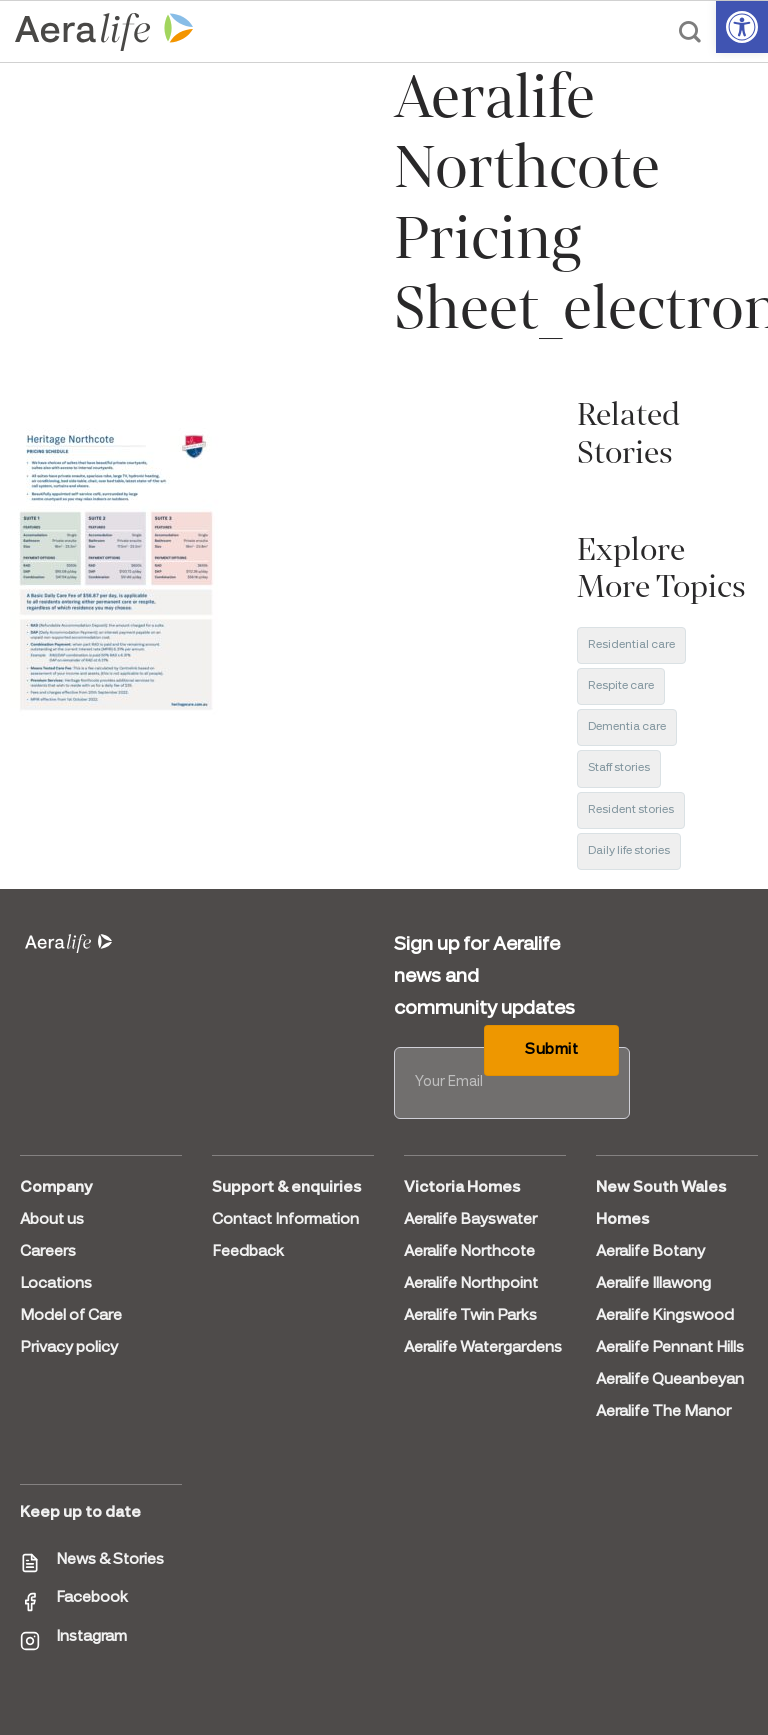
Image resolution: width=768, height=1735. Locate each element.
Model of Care (71, 1316)
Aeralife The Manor (663, 1412)
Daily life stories (629, 851)
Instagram (91, 1637)
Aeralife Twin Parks (470, 1316)
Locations (56, 1284)
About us (52, 1220)
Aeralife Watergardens (483, 1348)
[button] (742, 27)
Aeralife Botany (650, 1252)
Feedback (248, 1252)
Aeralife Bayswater (470, 1220)
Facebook (92, 1598)
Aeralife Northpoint (471, 1284)
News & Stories (110, 1560)
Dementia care (627, 727)
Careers (48, 1252)
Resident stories (631, 810)
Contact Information (285, 1220)
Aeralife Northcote (469, 1252)
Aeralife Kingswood (665, 1316)
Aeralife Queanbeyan (670, 1380)
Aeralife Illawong (653, 1284)
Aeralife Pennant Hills (670, 1348)
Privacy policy (69, 1348)
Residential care (631, 645)
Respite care (621, 686)
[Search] (690, 32)
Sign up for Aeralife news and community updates (484, 977)
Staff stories (619, 768)
